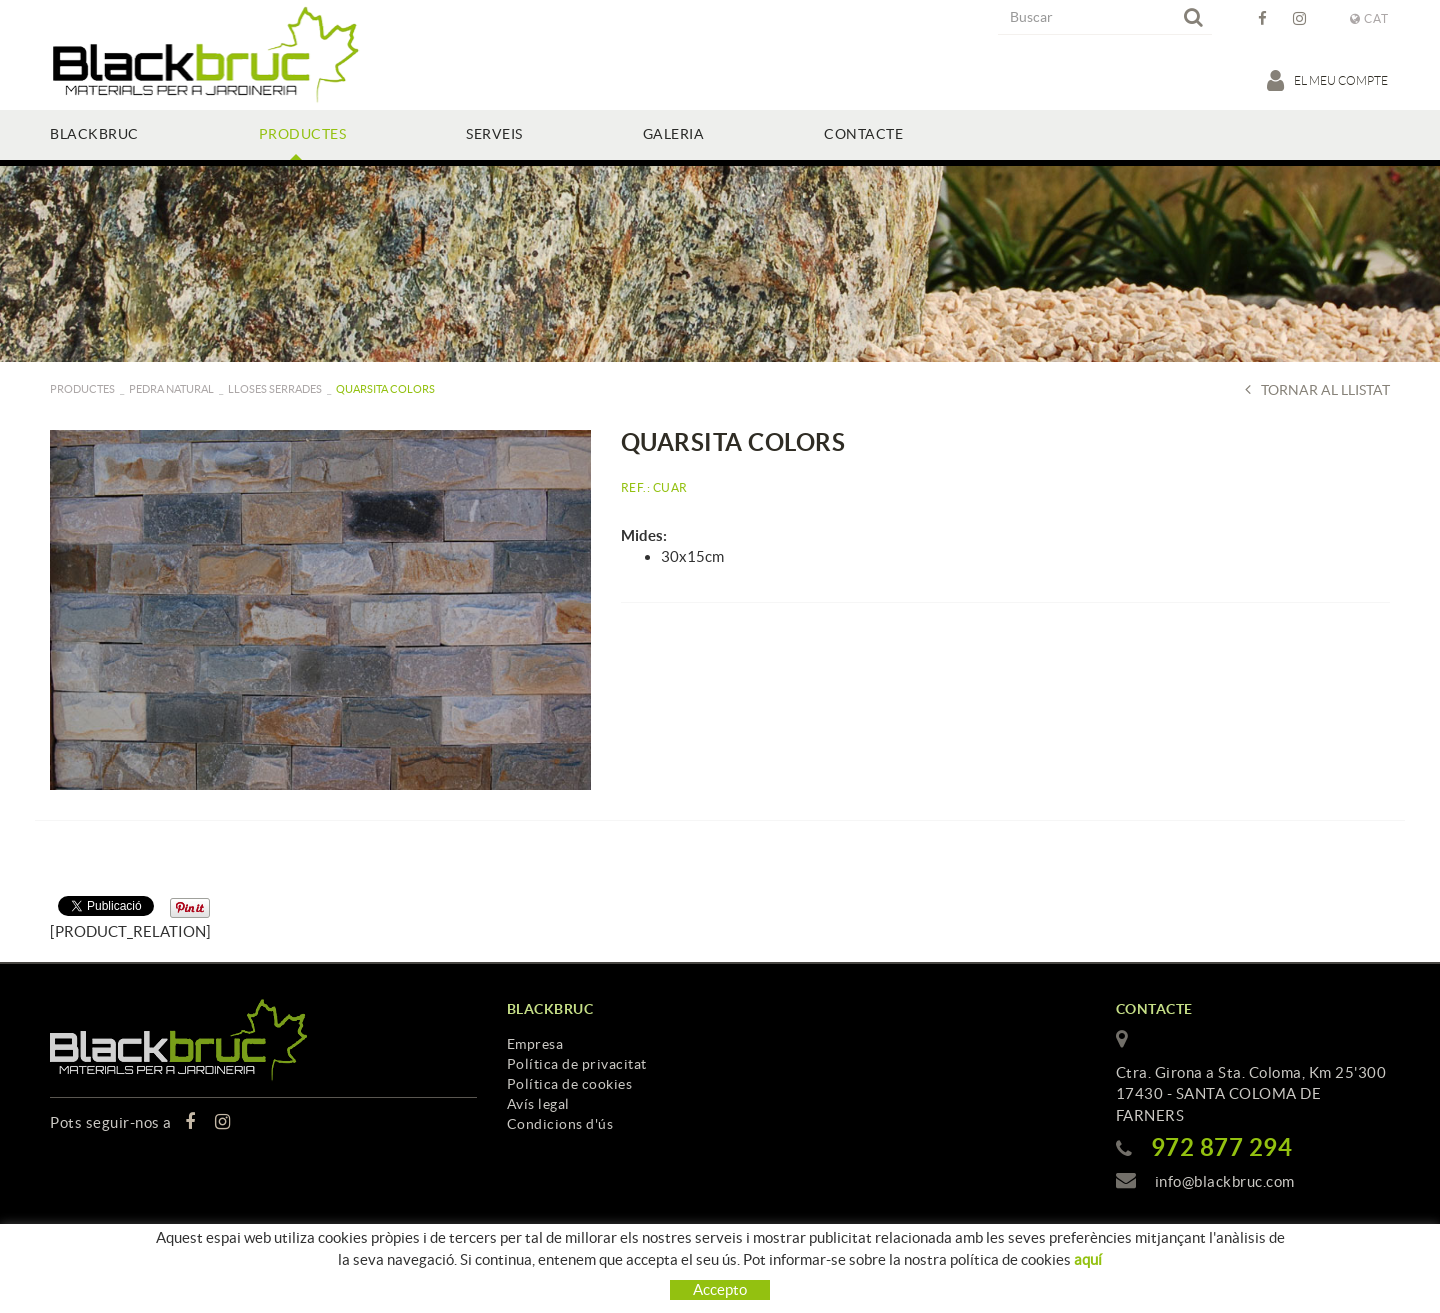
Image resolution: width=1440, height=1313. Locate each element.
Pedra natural (171, 389)
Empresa (535, 1044)
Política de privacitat (577, 1064)
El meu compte (1328, 80)
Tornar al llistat (1317, 389)
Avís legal (538, 1104)
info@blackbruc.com (1225, 1181)
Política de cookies (570, 1084)
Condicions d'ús (560, 1124)
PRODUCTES (82, 389)
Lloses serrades (275, 389)
